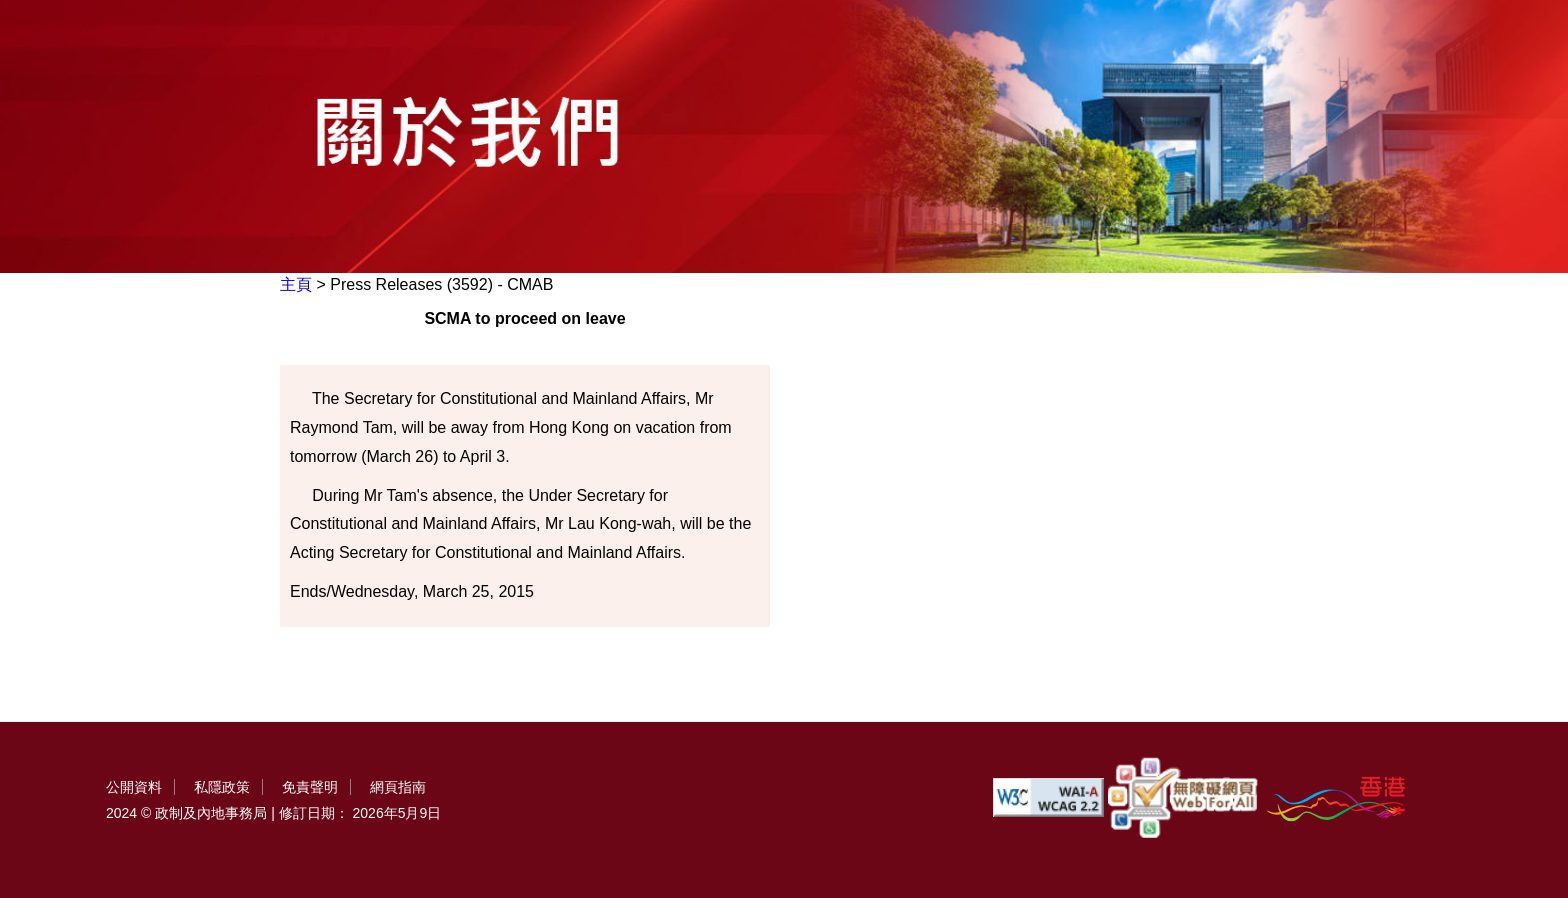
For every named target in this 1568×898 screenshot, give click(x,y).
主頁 (296, 284)
